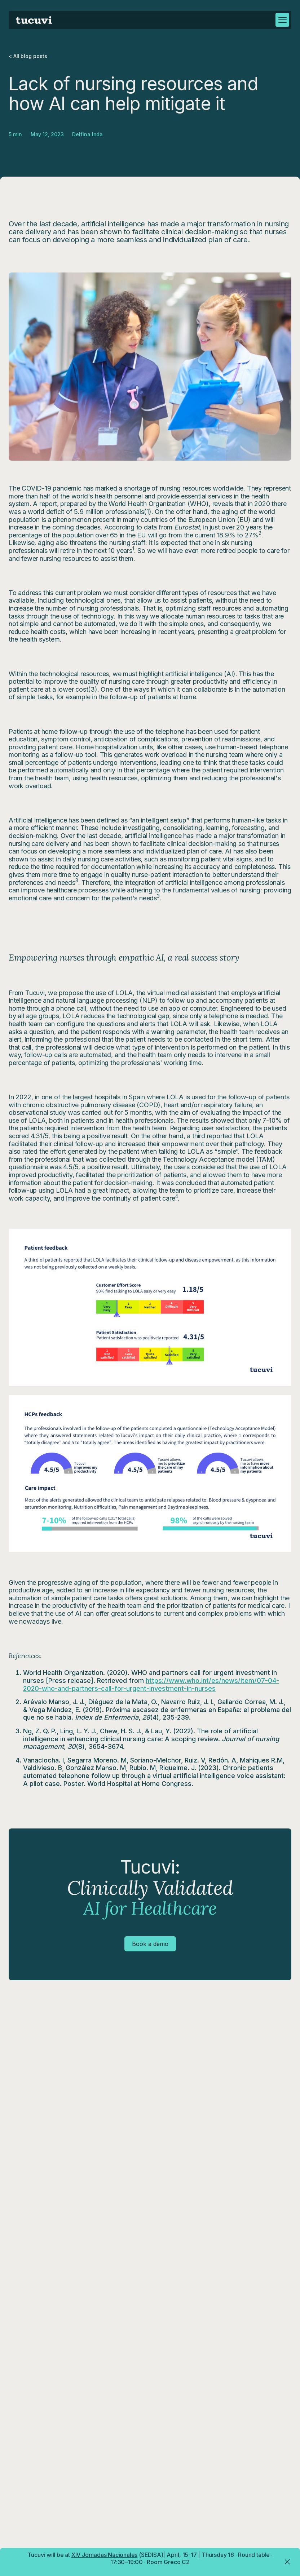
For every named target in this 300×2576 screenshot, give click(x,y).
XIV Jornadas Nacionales (104, 2554)
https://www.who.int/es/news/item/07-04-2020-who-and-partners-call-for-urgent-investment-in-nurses (151, 1684)
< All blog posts (28, 56)
